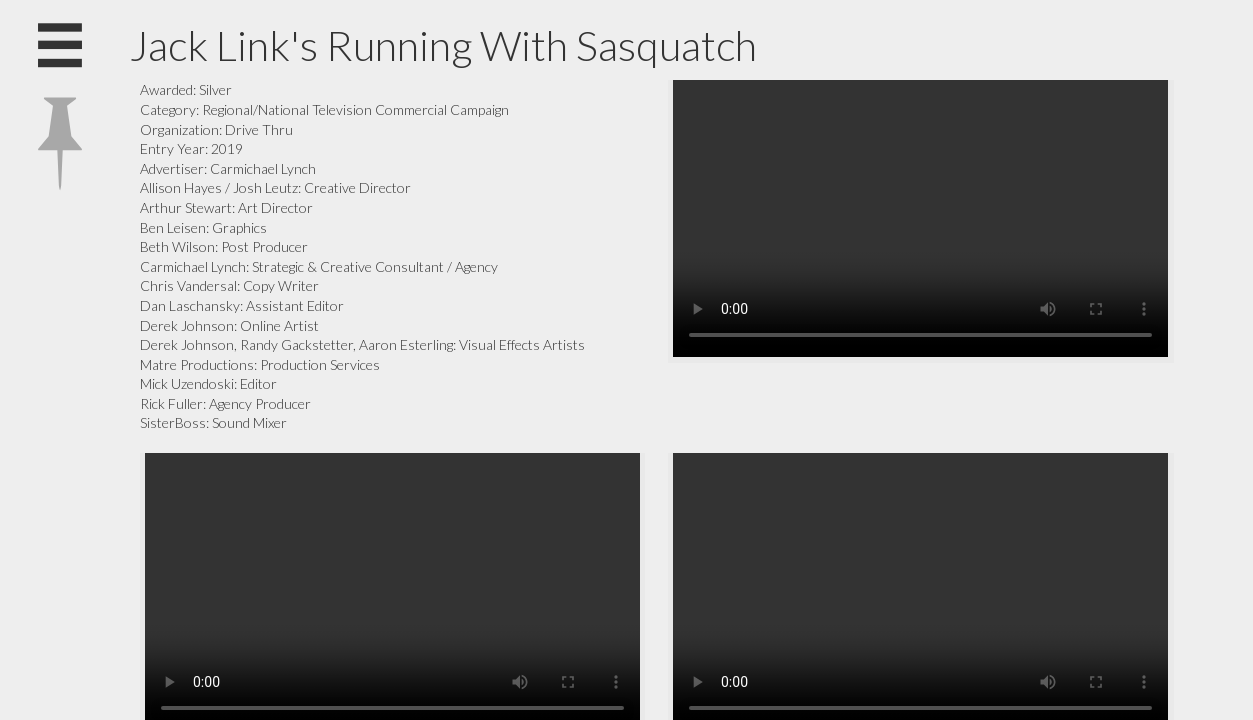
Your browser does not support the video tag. (920, 218)
